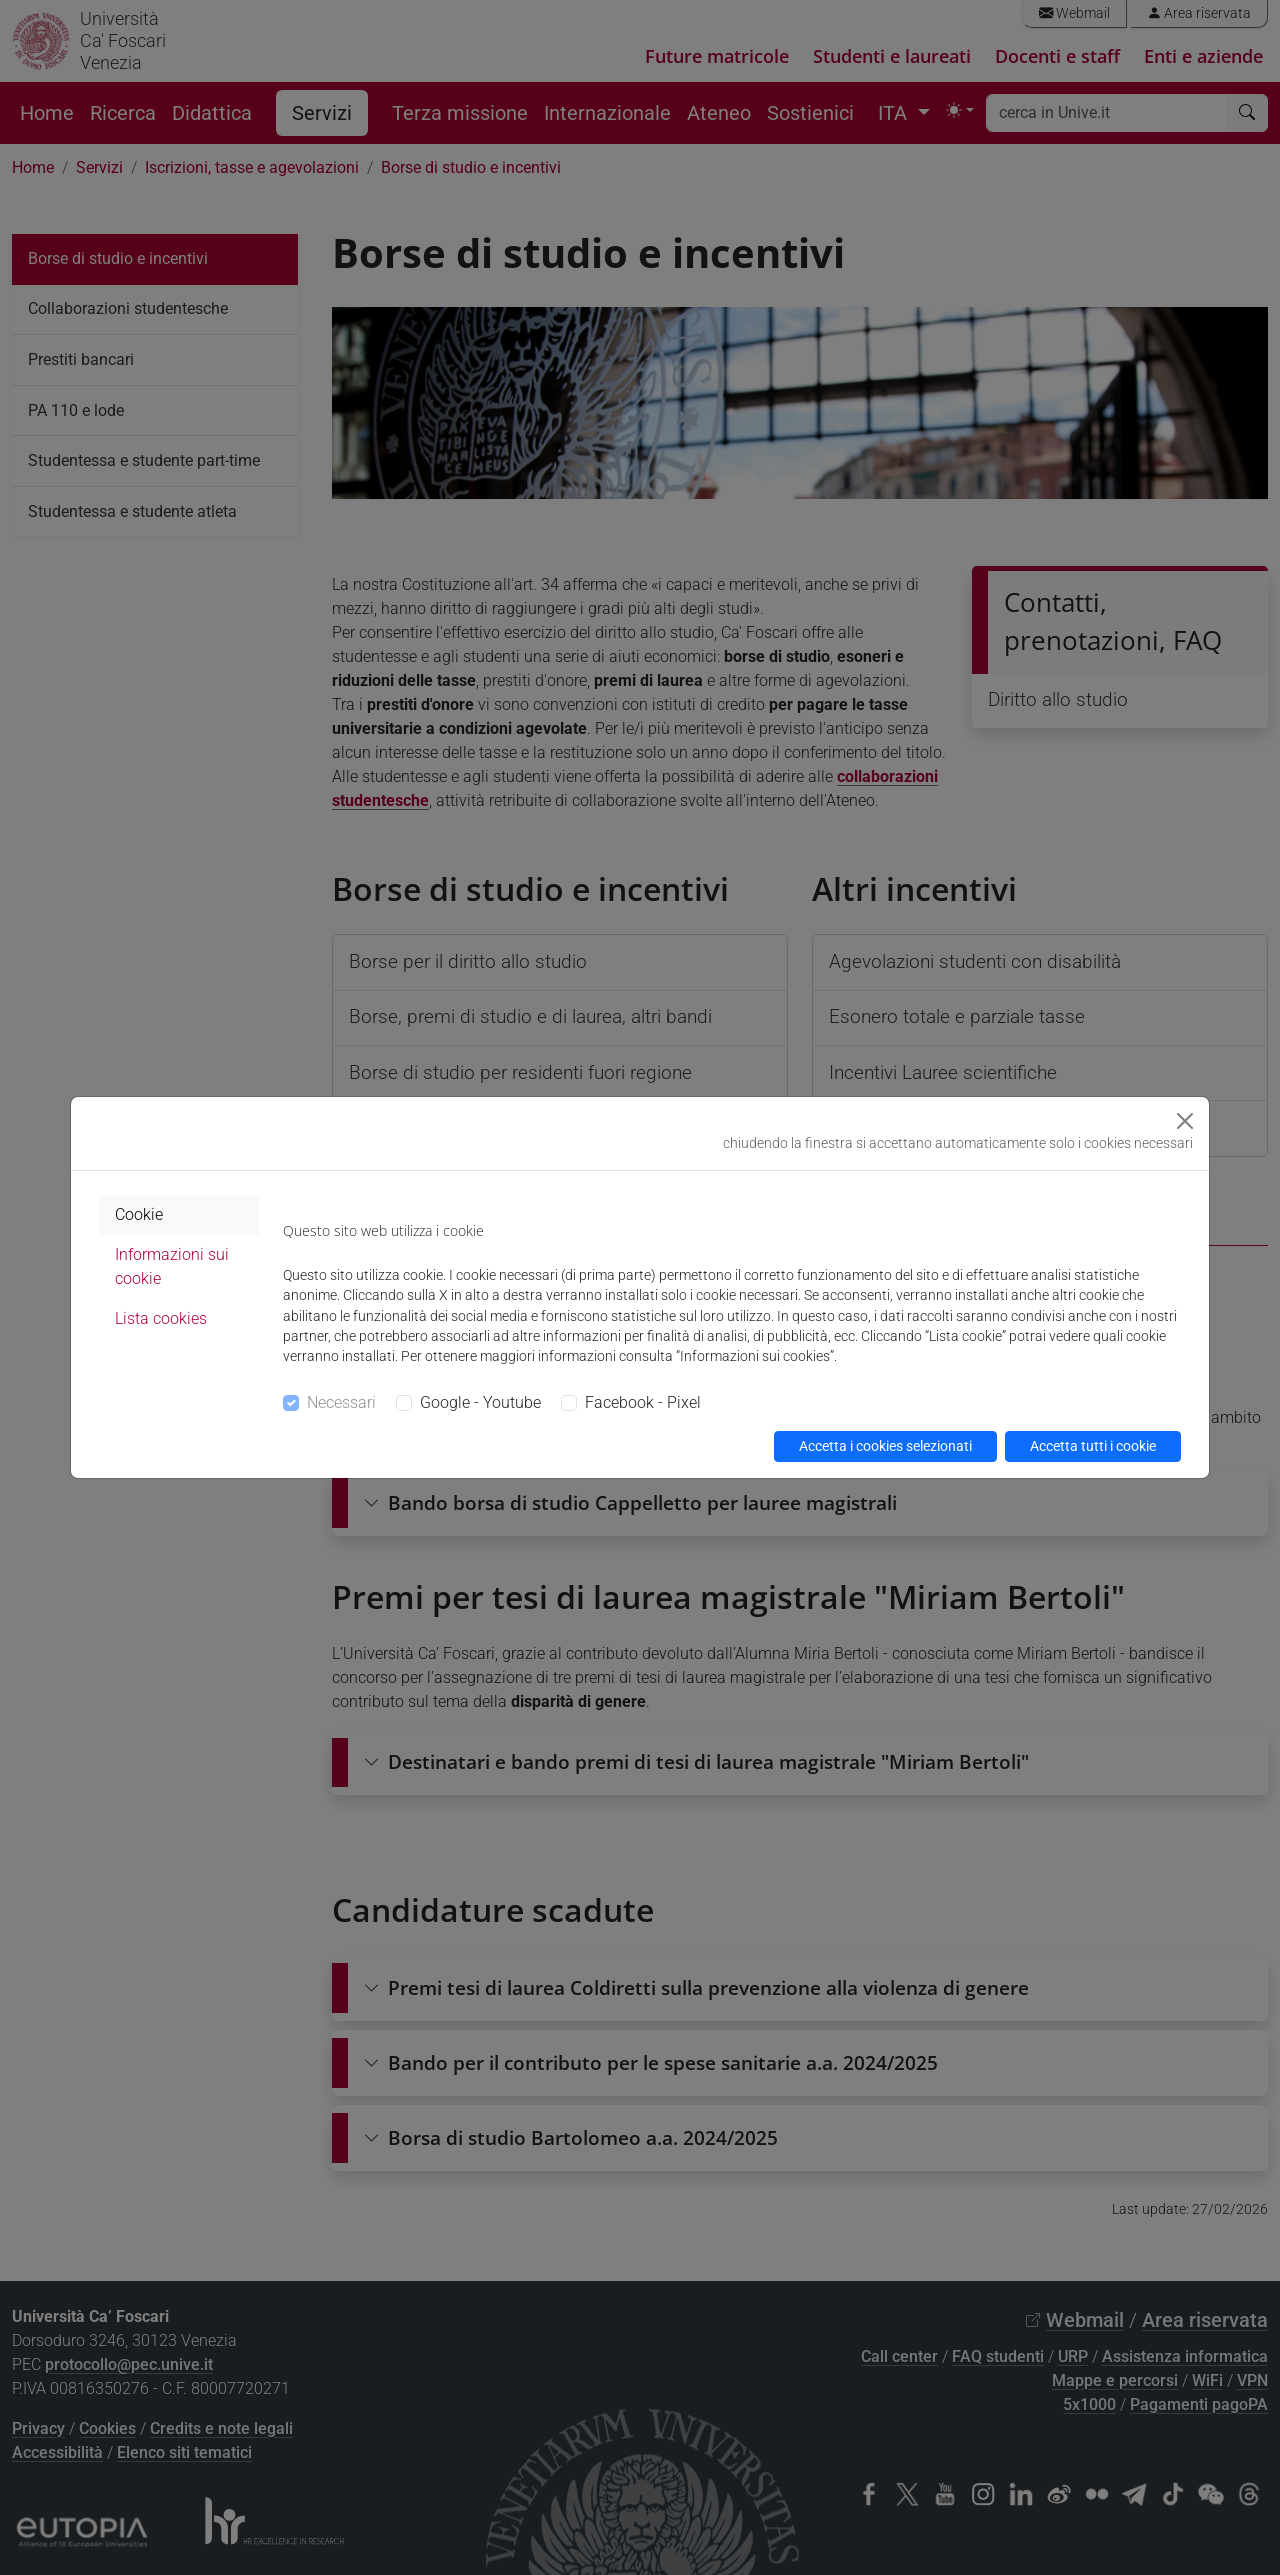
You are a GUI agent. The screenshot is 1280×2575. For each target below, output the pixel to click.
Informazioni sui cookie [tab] (172, 1266)
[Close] (1185, 1121)
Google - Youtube (480, 1402)
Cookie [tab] (139, 1214)
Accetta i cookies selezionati (885, 1446)
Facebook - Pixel (643, 1402)
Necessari (341, 1402)
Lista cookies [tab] (161, 1318)
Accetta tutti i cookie (1093, 1446)
